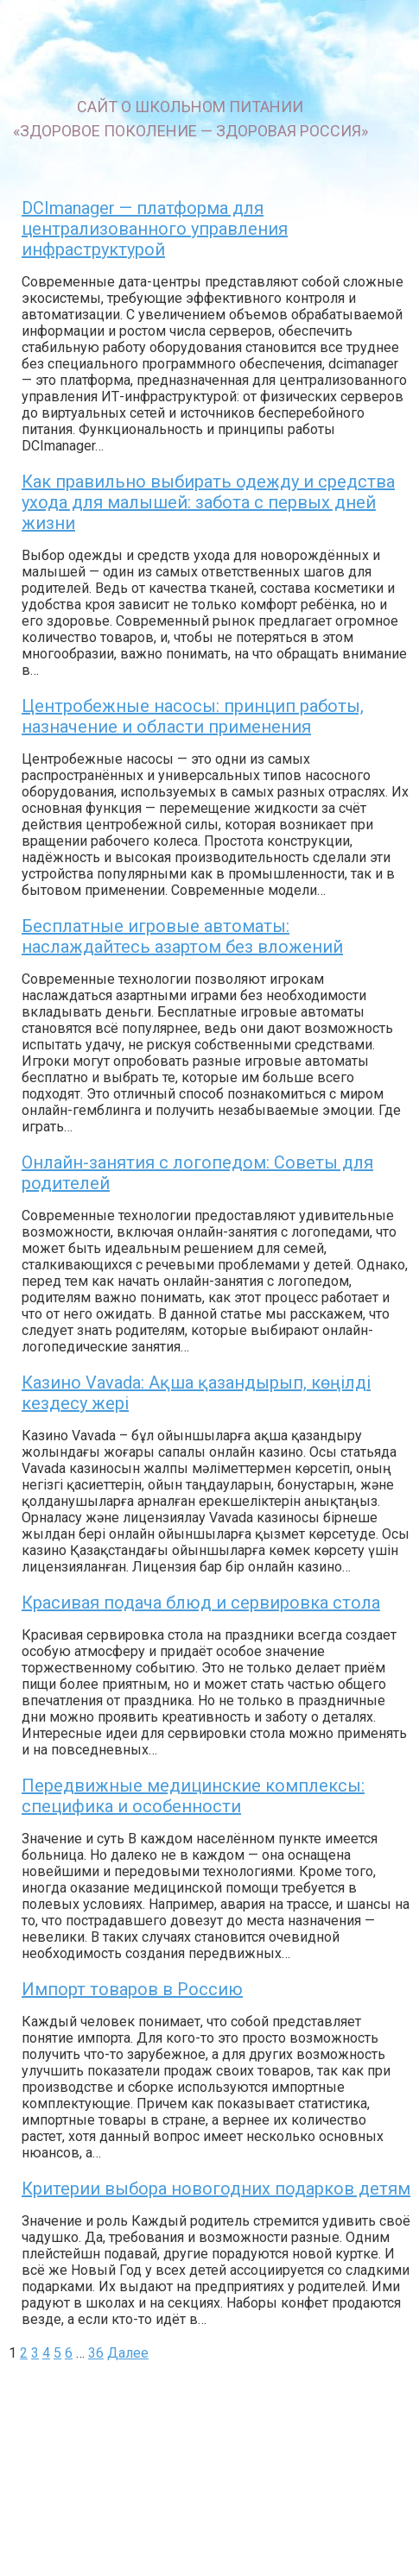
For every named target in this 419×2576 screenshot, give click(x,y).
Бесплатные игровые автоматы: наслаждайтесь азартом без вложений (182, 936)
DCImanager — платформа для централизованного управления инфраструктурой (155, 229)
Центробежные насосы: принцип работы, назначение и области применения (193, 716)
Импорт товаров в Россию (132, 1989)
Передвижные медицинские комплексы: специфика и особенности (193, 1796)
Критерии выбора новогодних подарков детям (216, 2188)
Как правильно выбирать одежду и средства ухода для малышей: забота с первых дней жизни (208, 502)
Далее (128, 2353)
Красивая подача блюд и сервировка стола (201, 1602)
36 (96, 2353)
